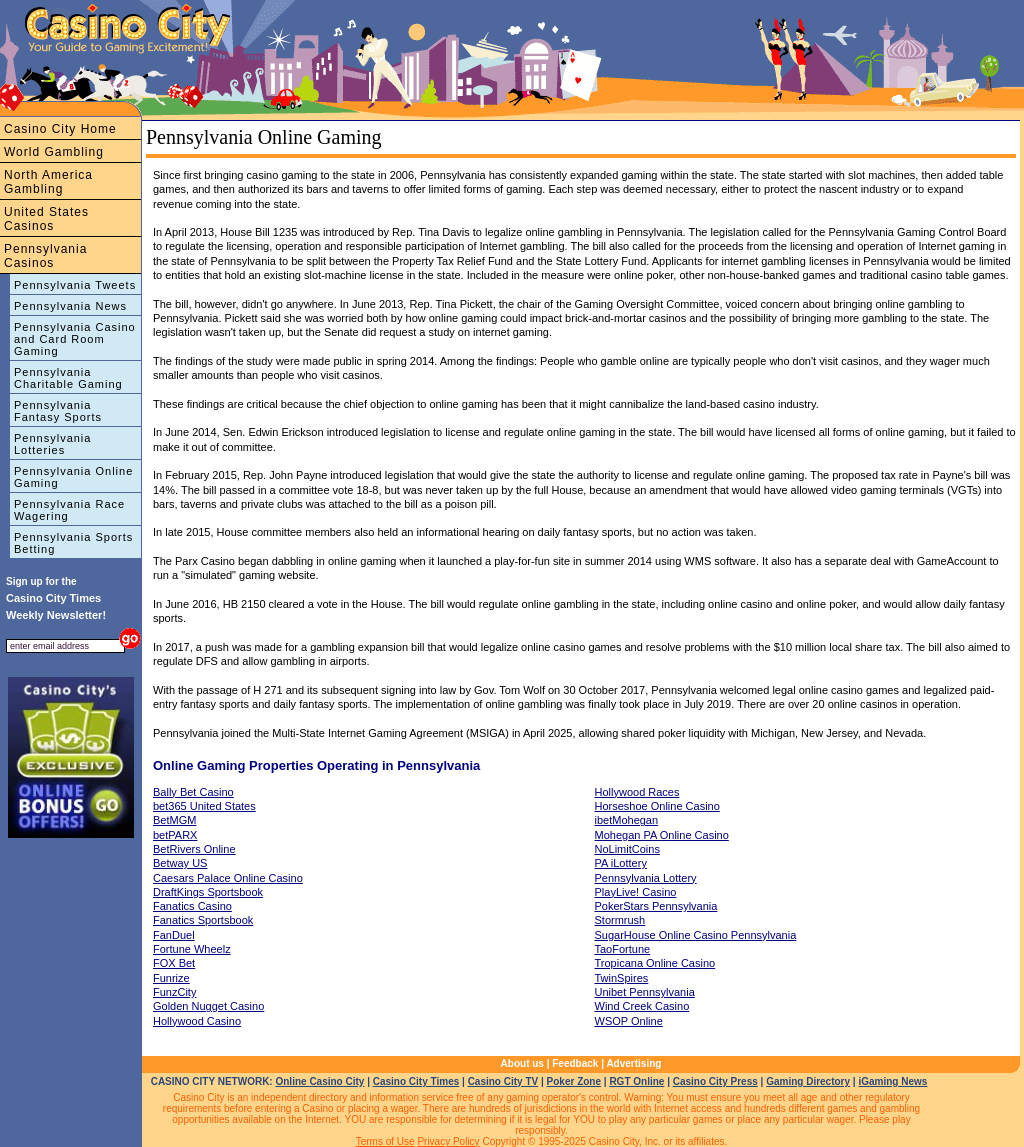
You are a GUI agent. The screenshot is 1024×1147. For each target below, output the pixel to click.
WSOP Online (629, 1021)
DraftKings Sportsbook (208, 892)
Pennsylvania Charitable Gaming (68, 378)
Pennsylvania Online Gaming (73, 477)
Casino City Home (60, 129)
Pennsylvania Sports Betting (73, 543)
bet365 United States (204, 806)
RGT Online (636, 1081)
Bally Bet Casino (193, 792)
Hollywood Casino (197, 1021)
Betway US (180, 863)
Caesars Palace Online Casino (228, 878)
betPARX (175, 835)
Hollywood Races (637, 792)
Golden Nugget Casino (208, 1006)
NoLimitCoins (627, 849)
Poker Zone (574, 1081)
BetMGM (174, 820)
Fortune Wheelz (192, 949)
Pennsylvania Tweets (75, 285)
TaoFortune (623, 949)
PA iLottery (621, 863)
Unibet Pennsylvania (645, 992)
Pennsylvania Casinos (45, 256)
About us (522, 1063)
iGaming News (892, 1081)
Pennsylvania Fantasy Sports (58, 411)
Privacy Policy (448, 1141)
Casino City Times (416, 1081)
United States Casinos (46, 219)
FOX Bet (174, 963)
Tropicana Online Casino (655, 963)
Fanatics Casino (192, 906)
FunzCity (174, 992)
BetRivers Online (194, 849)
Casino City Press (715, 1081)
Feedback (575, 1063)
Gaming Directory (808, 1081)
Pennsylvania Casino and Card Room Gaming (75, 339)
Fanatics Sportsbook (203, 920)
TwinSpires (622, 978)
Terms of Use (385, 1141)
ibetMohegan (627, 820)
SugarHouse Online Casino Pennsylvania (696, 935)
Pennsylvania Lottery (646, 878)
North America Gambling (48, 182)
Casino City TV (503, 1081)
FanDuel (174, 935)
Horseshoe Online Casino (657, 806)
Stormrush (620, 920)
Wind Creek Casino (642, 1006)
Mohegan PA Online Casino (662, 835)
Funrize (171, 978)
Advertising (633, 1063)
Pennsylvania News (70, 306)
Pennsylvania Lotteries (52, 444)
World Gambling (54, 152)
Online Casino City (319, 1081)
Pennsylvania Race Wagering (69, 510)
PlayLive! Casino (636, 892)
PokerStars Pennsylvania (656, 906)
